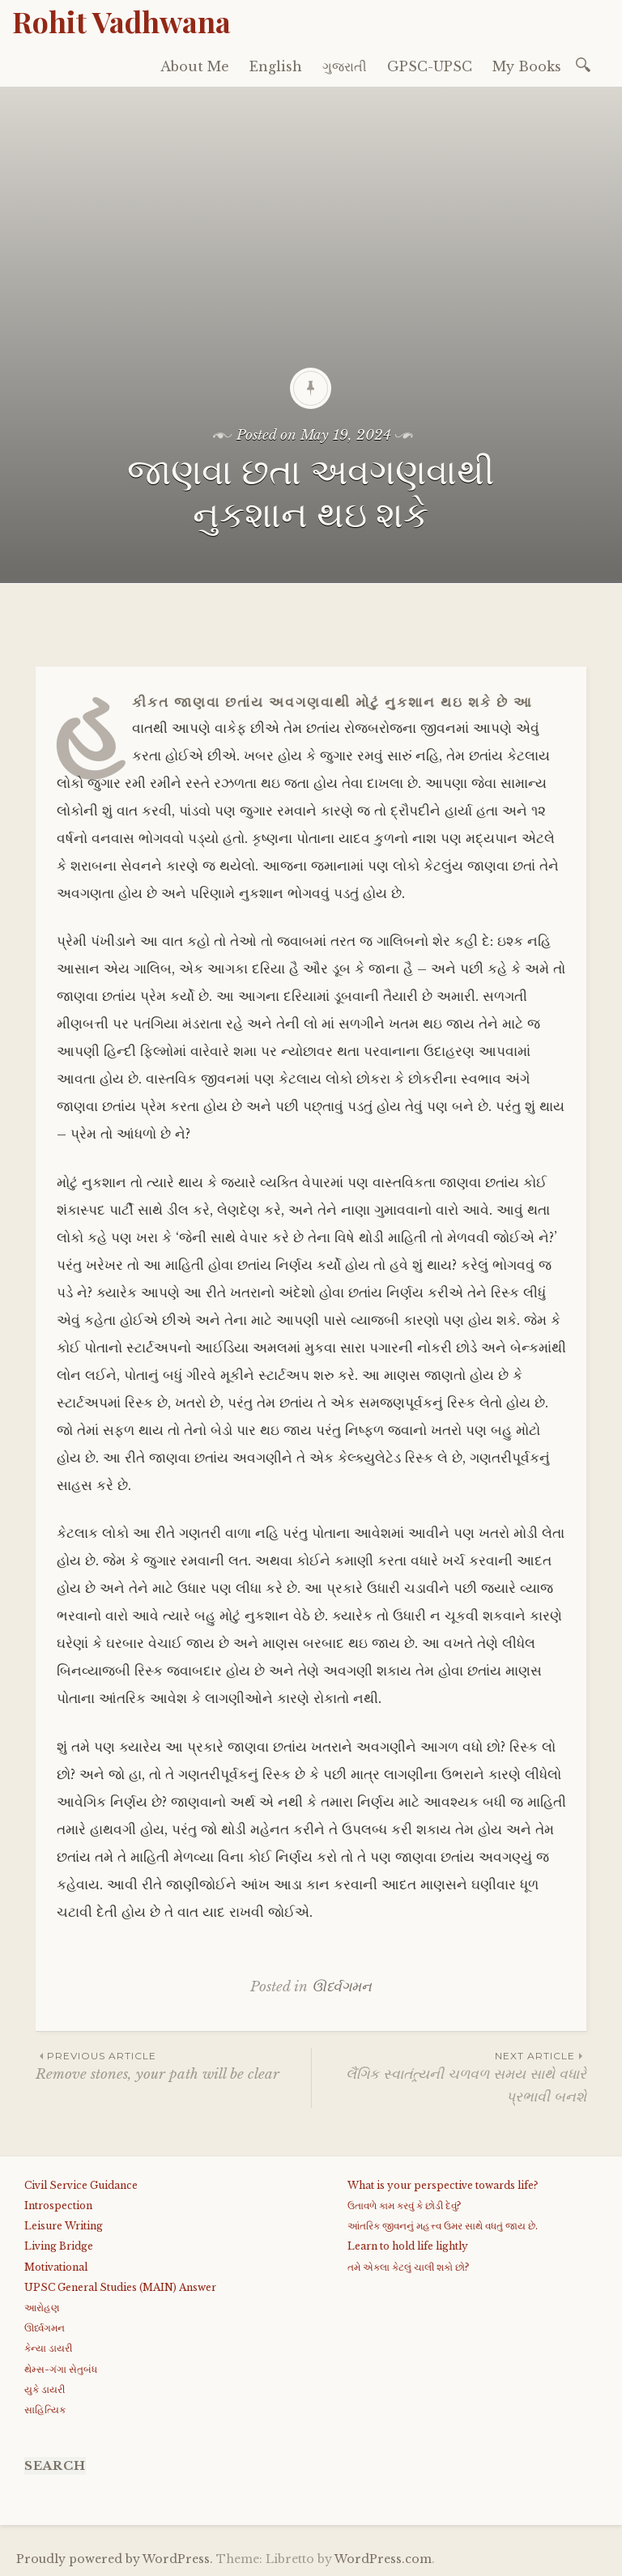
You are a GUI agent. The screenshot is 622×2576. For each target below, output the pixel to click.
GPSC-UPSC (429, 66)
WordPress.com (383, 2559)
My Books (526, 66)
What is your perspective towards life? (442, 2185)
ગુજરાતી (344, 66)
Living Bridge (58, 2246)
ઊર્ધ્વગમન (342, 1986)
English (275, 66)
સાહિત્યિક (45, 2410)
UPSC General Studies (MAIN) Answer (120, 2287)
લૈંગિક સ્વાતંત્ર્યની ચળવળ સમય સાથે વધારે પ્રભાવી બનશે (449, 2076)
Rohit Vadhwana (121, 21)
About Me (194, 66)
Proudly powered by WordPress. (114, 2559)
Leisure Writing (63, 2226)
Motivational (55, 2267)
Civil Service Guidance (81, 2185)
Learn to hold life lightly (407, 2246)
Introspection (58, 2205)
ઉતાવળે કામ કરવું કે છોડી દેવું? (404, 2205)
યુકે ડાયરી (44, 2389)
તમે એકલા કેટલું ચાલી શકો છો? (408, 2267)
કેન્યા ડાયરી (48, 2348)
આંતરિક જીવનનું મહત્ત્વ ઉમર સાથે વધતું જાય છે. (442, 2226)
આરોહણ (41, 2307)
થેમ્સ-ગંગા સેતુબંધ (60, 2369)
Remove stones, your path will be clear (173, 2065)
